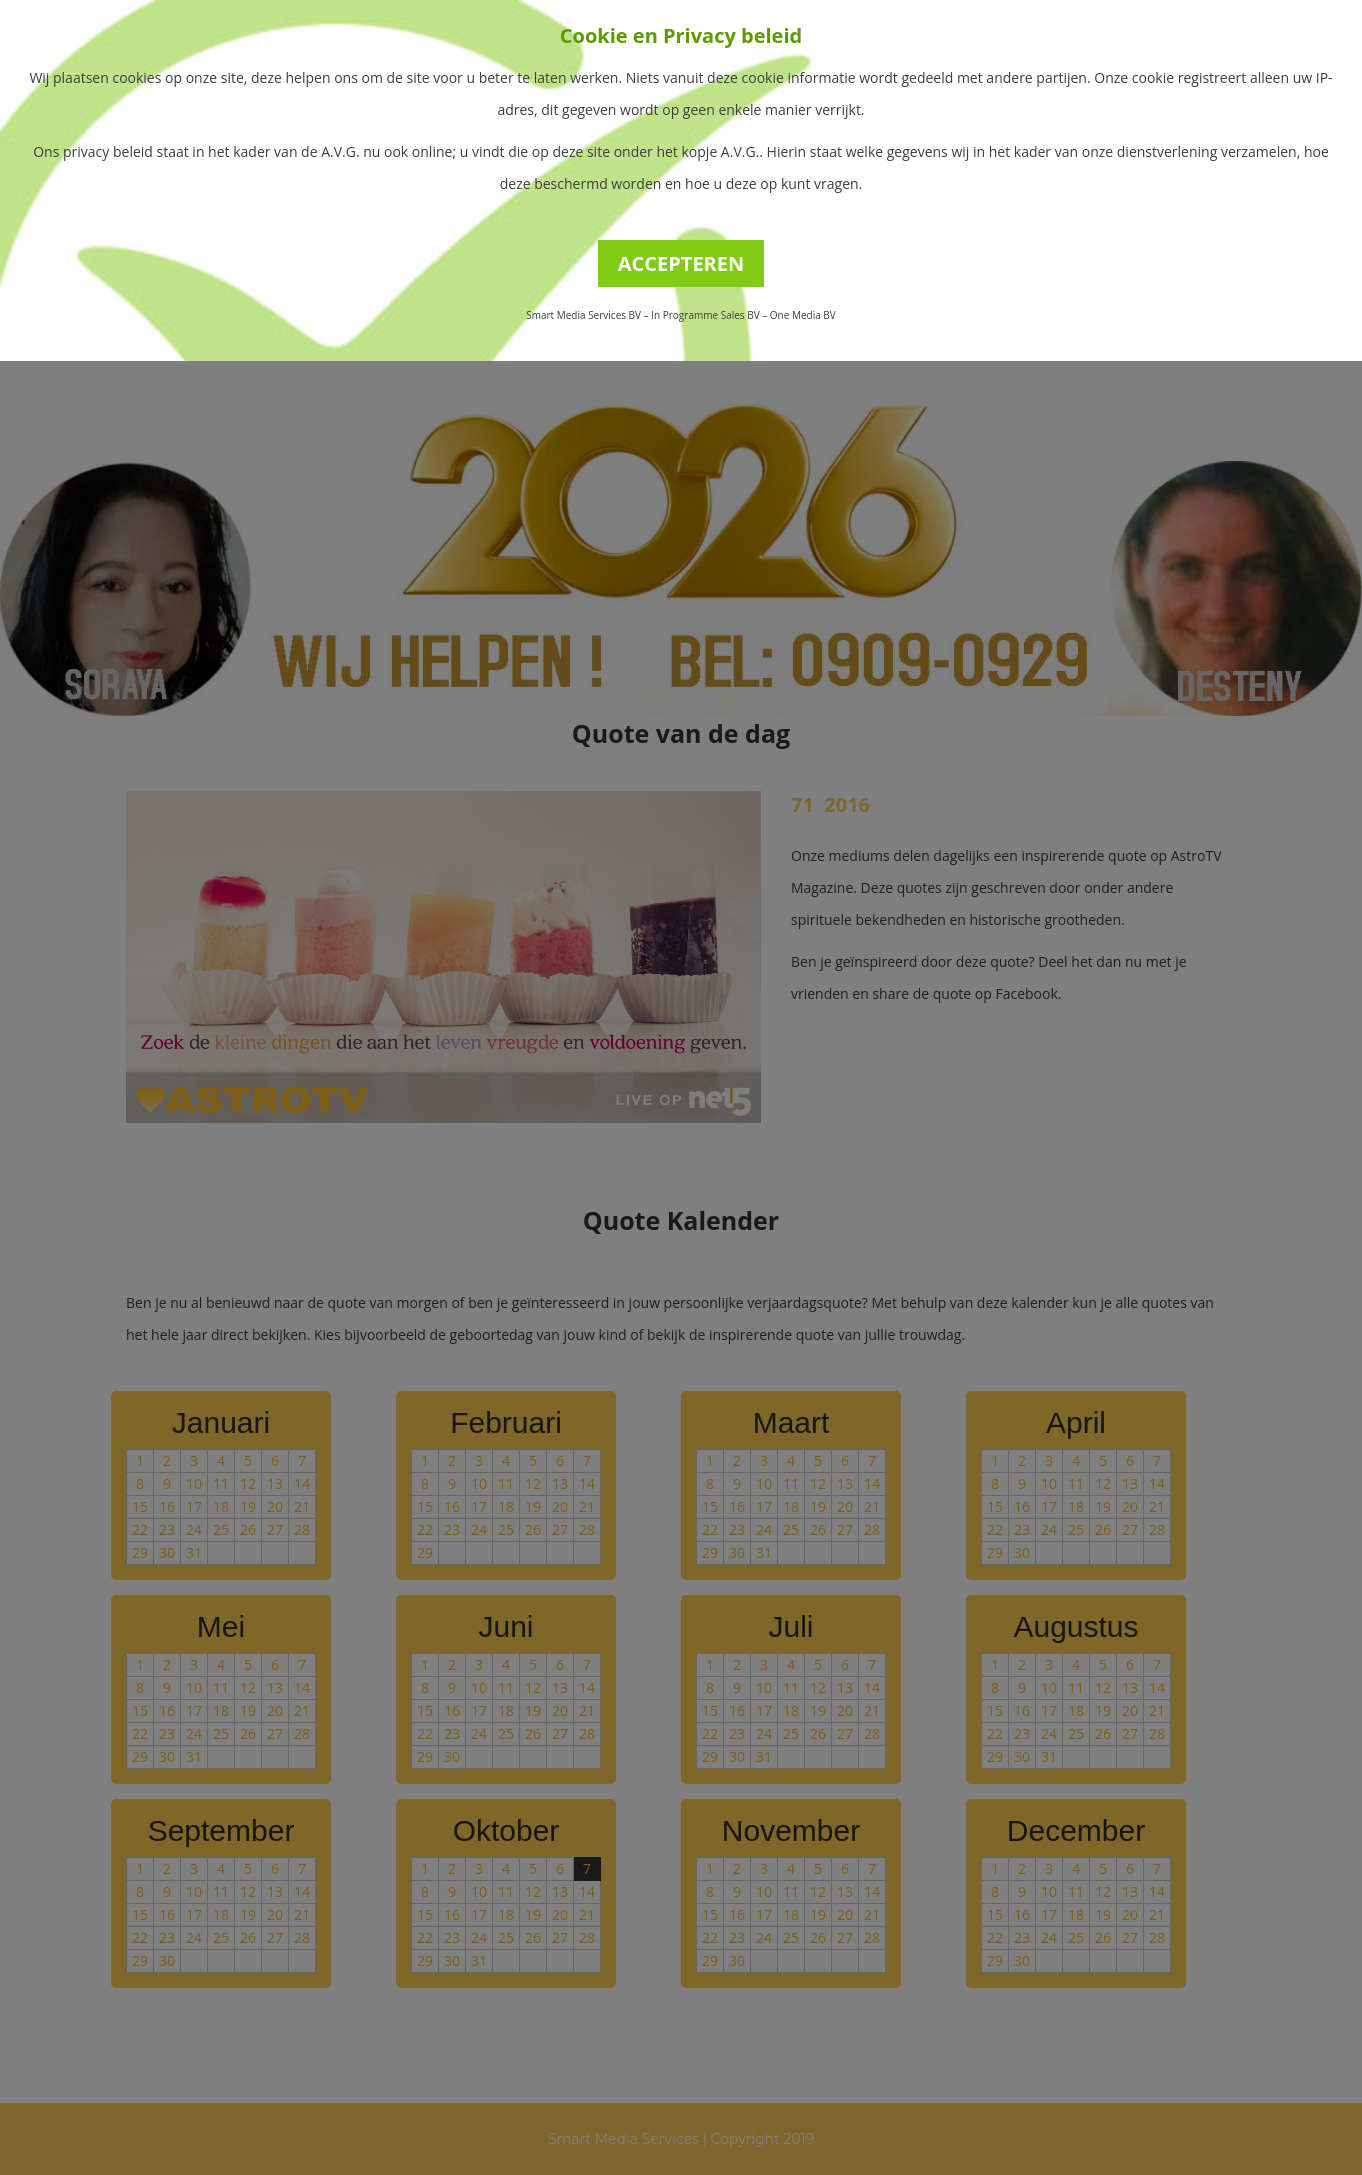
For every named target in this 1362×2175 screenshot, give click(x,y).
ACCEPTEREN (681, 263)
